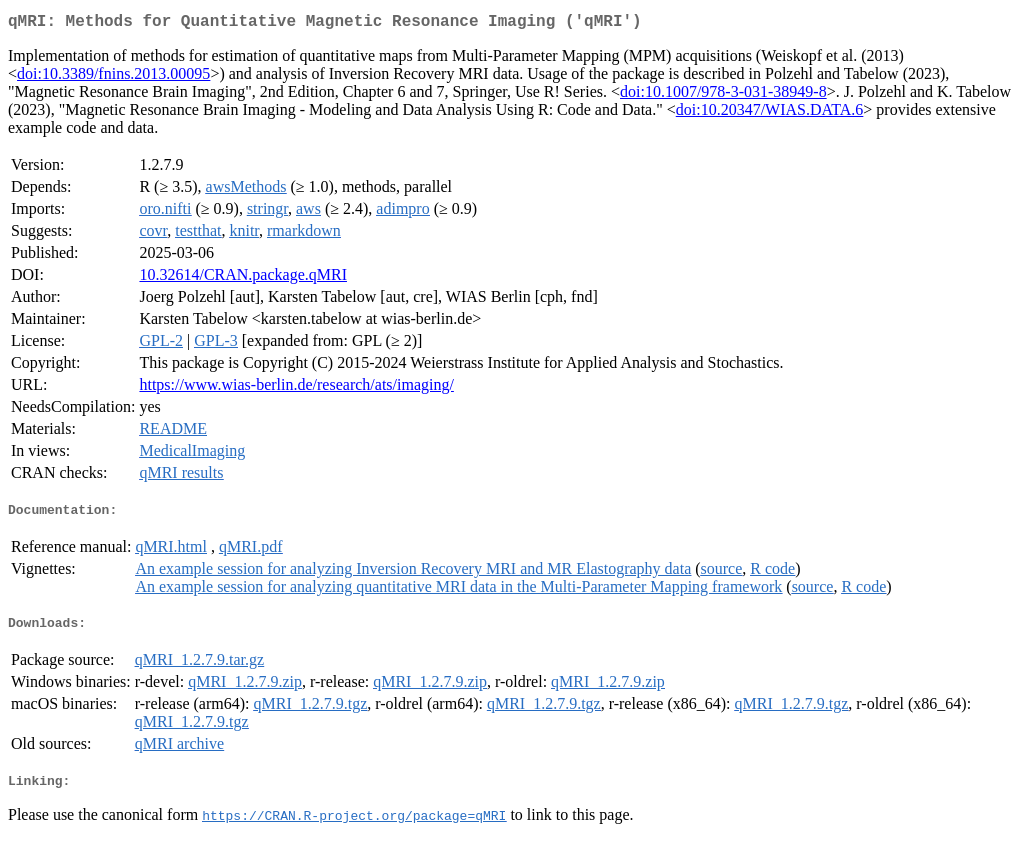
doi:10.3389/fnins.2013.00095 (113, 77)
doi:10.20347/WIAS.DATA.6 (770, 113)
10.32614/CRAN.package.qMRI (243, 278)
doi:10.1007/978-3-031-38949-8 (723, 95)
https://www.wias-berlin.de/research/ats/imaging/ (296, 388)
